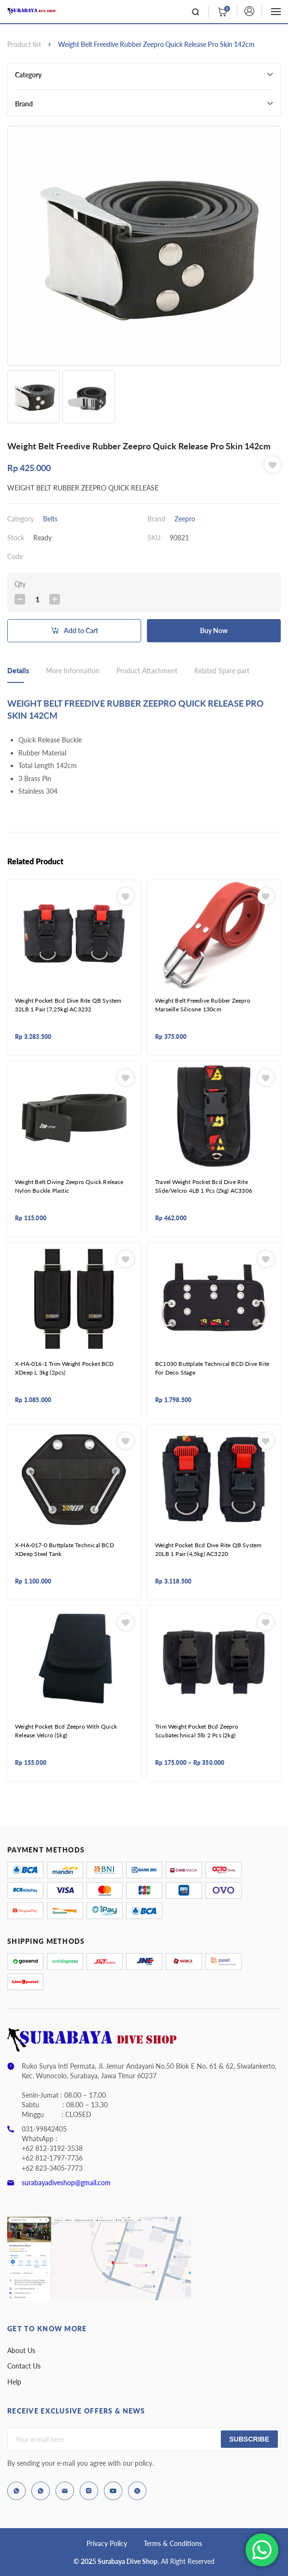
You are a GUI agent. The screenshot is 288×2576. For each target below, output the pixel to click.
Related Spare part (221, 670)
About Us (21, 2350)
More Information (73, 670)
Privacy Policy (106, 2543)
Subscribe (249, 2439)
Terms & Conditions (173, 2543)
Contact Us (24, 2366)
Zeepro (184, 519)
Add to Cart (81, 630)
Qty (20, 584)
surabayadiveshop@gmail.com (66, 2182)
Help (14, 2382)
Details (18, 670)
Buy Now (214, 630)
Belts (50, 519)
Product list (24, 44)
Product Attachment (146, 670)
